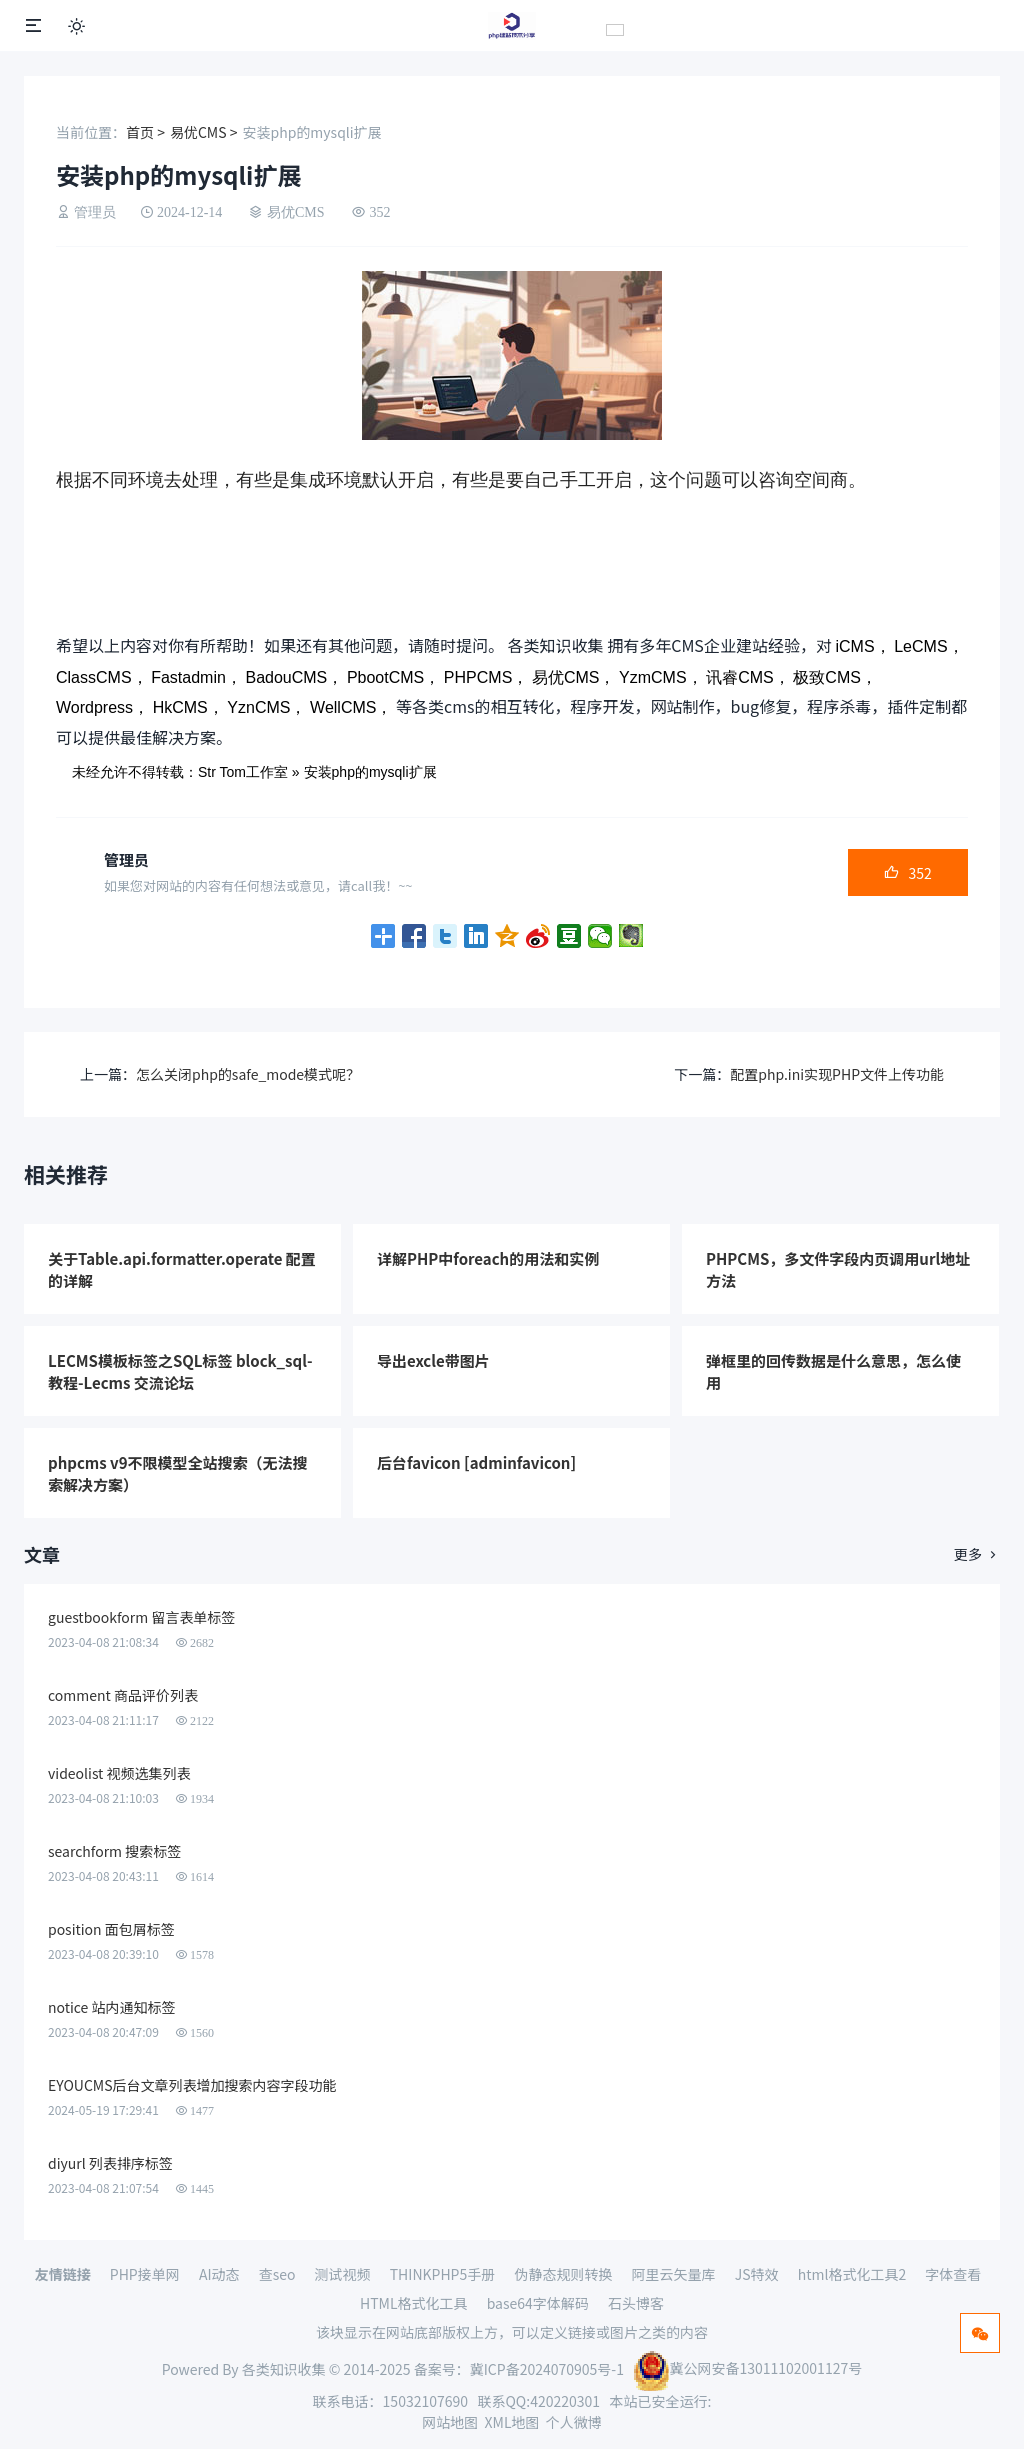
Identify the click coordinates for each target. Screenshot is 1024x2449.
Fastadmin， (196, 677)
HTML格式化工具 (414, 2303)
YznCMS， (266, 707)
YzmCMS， (661, 677)
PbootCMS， (393, 677)
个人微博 (574, 2422)
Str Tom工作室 (243, 772)
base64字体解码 (538, 2303)
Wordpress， (102, 707)
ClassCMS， (102, 677)
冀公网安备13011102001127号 (747, 2368)
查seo (277, 2274)
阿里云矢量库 (674, 2274)
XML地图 (512, 2422)
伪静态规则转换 (563, 2274)
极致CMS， (835, 677)
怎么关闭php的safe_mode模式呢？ (248, 1074)
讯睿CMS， (748, 677)
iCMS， (863, 646)
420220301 (565, 2401)
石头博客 (636, 2303)
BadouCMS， (294, 677)
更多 (977, 1555)
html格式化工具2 (852, 2274)
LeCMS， (928, 646)
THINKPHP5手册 (443, 2274)
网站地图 (450, 2422)
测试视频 (343, 2274)
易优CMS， (574, 677)
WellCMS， (351, 707)
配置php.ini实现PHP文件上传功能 (837, 1074)
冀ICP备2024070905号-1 (547, 2368)
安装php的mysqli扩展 (370, 772)
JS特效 (757, 2274)
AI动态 (219, 2274)
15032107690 (425, 2401)
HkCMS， (188, 707)
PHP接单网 (145, 2274)
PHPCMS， (486, 677)
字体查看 (953, 2274)
